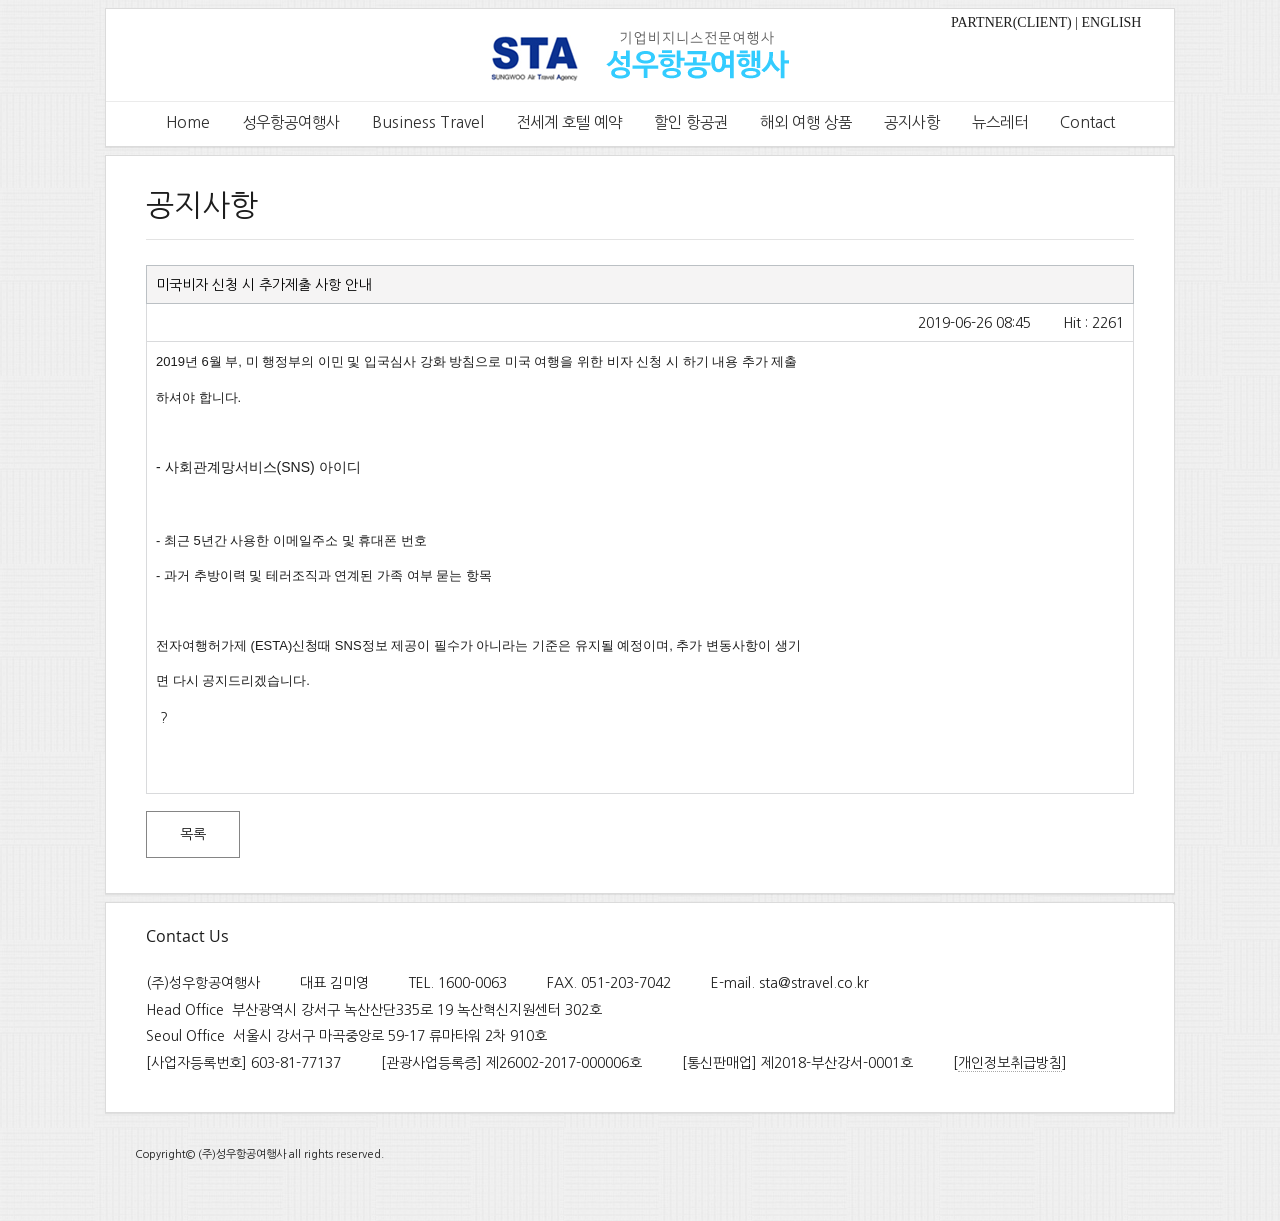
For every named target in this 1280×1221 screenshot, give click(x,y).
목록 (193, 834)
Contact (1087, 122)
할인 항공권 (691, 122)
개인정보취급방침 (1010, 1063)
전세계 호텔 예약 (569, 122)
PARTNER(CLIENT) (1011, 22)
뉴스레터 (1000, 122)
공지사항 (912, 122)
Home (188, 122)
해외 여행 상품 (806, 122)
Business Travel (428, 122)
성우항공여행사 (291, 122)
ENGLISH (1112, 22)
